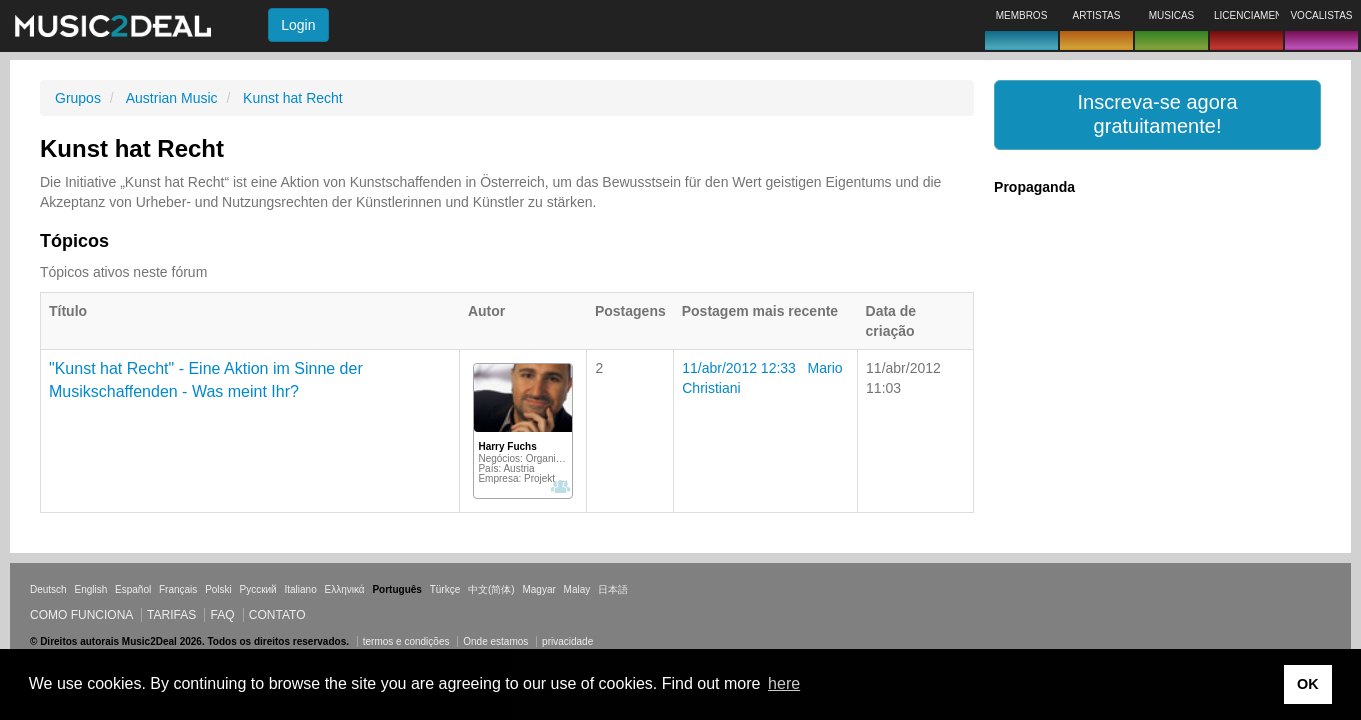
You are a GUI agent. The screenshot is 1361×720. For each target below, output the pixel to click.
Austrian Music (172, 98)
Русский (258, 589)
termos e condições (408, 641)
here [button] (784, 683)
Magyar (538, 589)
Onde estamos (495, 641)
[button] (1157, 115)
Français (178, 589)
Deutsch (48, 589)
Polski (218, 589)
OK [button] (1308, 684)
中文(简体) (491, 589)
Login (298, 25)
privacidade (567, 641)
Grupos (78, 98)
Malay (577, 589)
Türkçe (445, 589)
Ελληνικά (345, 589)
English (90, 589)
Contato (277, 615)
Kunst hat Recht (293, 98)
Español (133, 589)
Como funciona (81, 615)
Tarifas (171, 615)
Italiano (300, 589)
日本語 (613, 589)
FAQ (222, 615)
